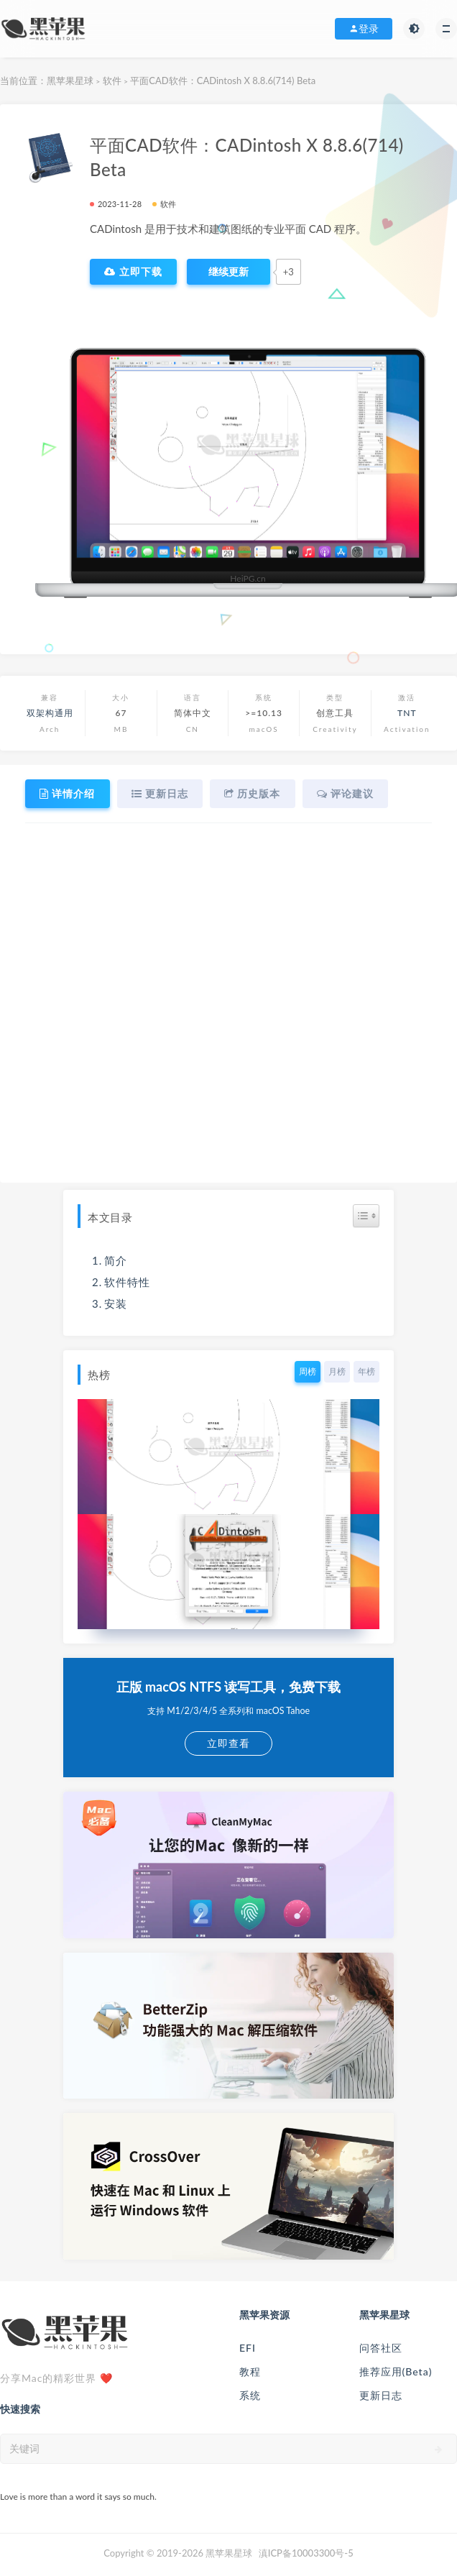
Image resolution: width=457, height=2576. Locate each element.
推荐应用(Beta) (396, 2371)
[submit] (439, 2449)
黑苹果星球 (70, 80)
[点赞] (228, 272)
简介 (115, 1260)
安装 (115, 1303)
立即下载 (133, 272)
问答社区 (380, 2348)
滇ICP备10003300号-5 (306, 2553)
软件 (112, 80)
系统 (250, 2395)
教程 (250, 2371)
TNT (406, 712)
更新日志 (380, 2395)
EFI (247, 2348)
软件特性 (127, 1281)
